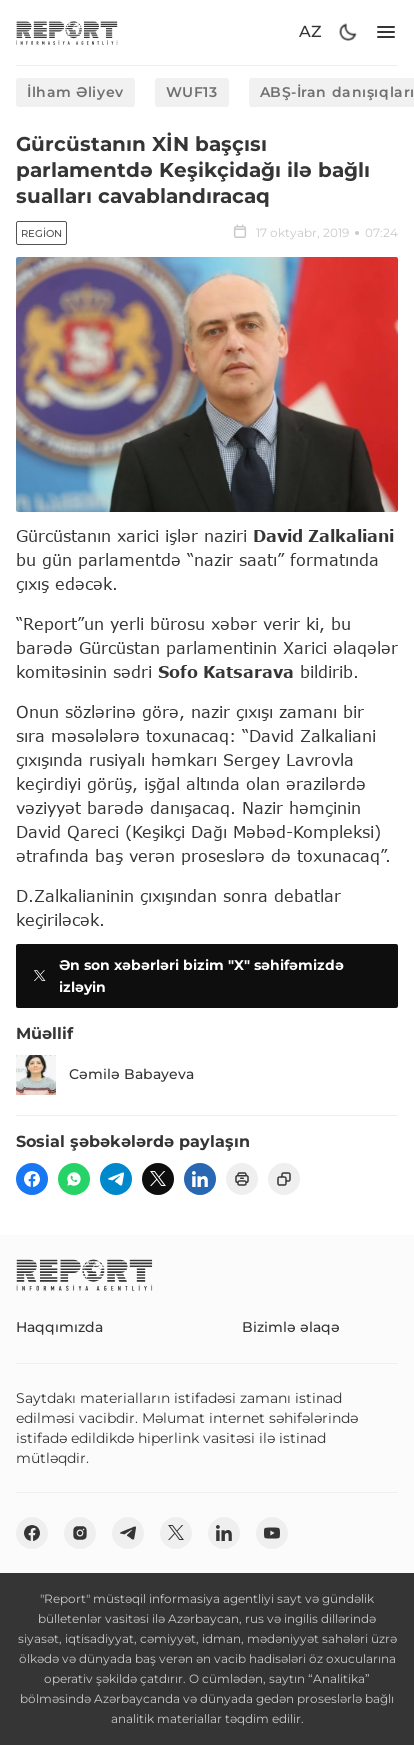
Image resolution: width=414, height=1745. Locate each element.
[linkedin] (200, 1179)
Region (41, 233)
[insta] (80, 1533)
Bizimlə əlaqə (291, 1327)
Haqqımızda (59, 1327)
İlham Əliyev (75, 92)
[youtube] (272, 1533)
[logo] (67, 32)
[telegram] (116, 1179)
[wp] (74, 1179)
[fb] (32, 1179)
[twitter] (158, 1179)
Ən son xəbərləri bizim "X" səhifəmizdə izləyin (186, 976)
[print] (242, 1179)
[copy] (284, 1179)
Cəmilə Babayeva (105, 1075)
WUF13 (192, 92)
